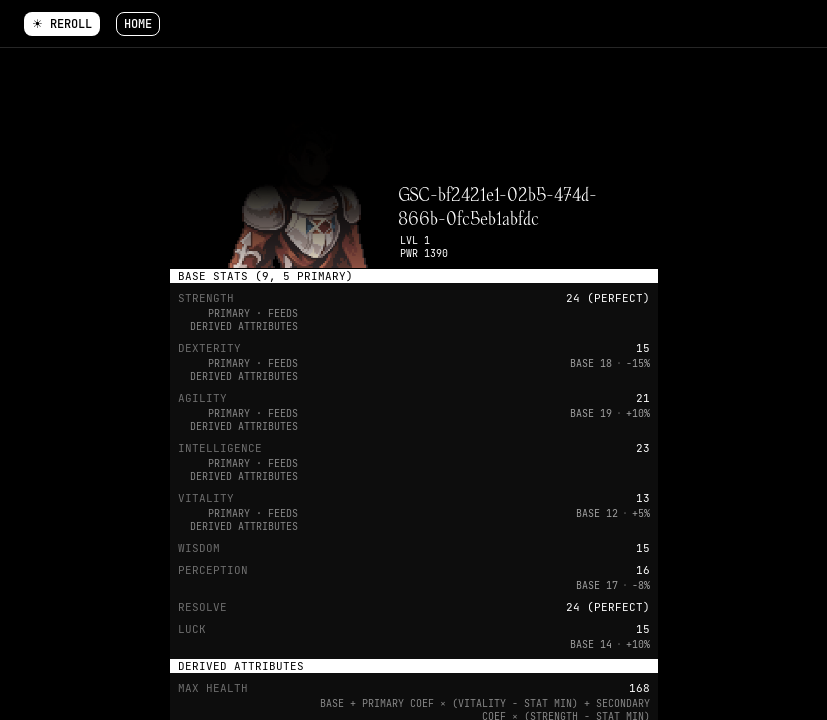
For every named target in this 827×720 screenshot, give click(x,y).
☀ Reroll (62, 24)
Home (138, 24)
